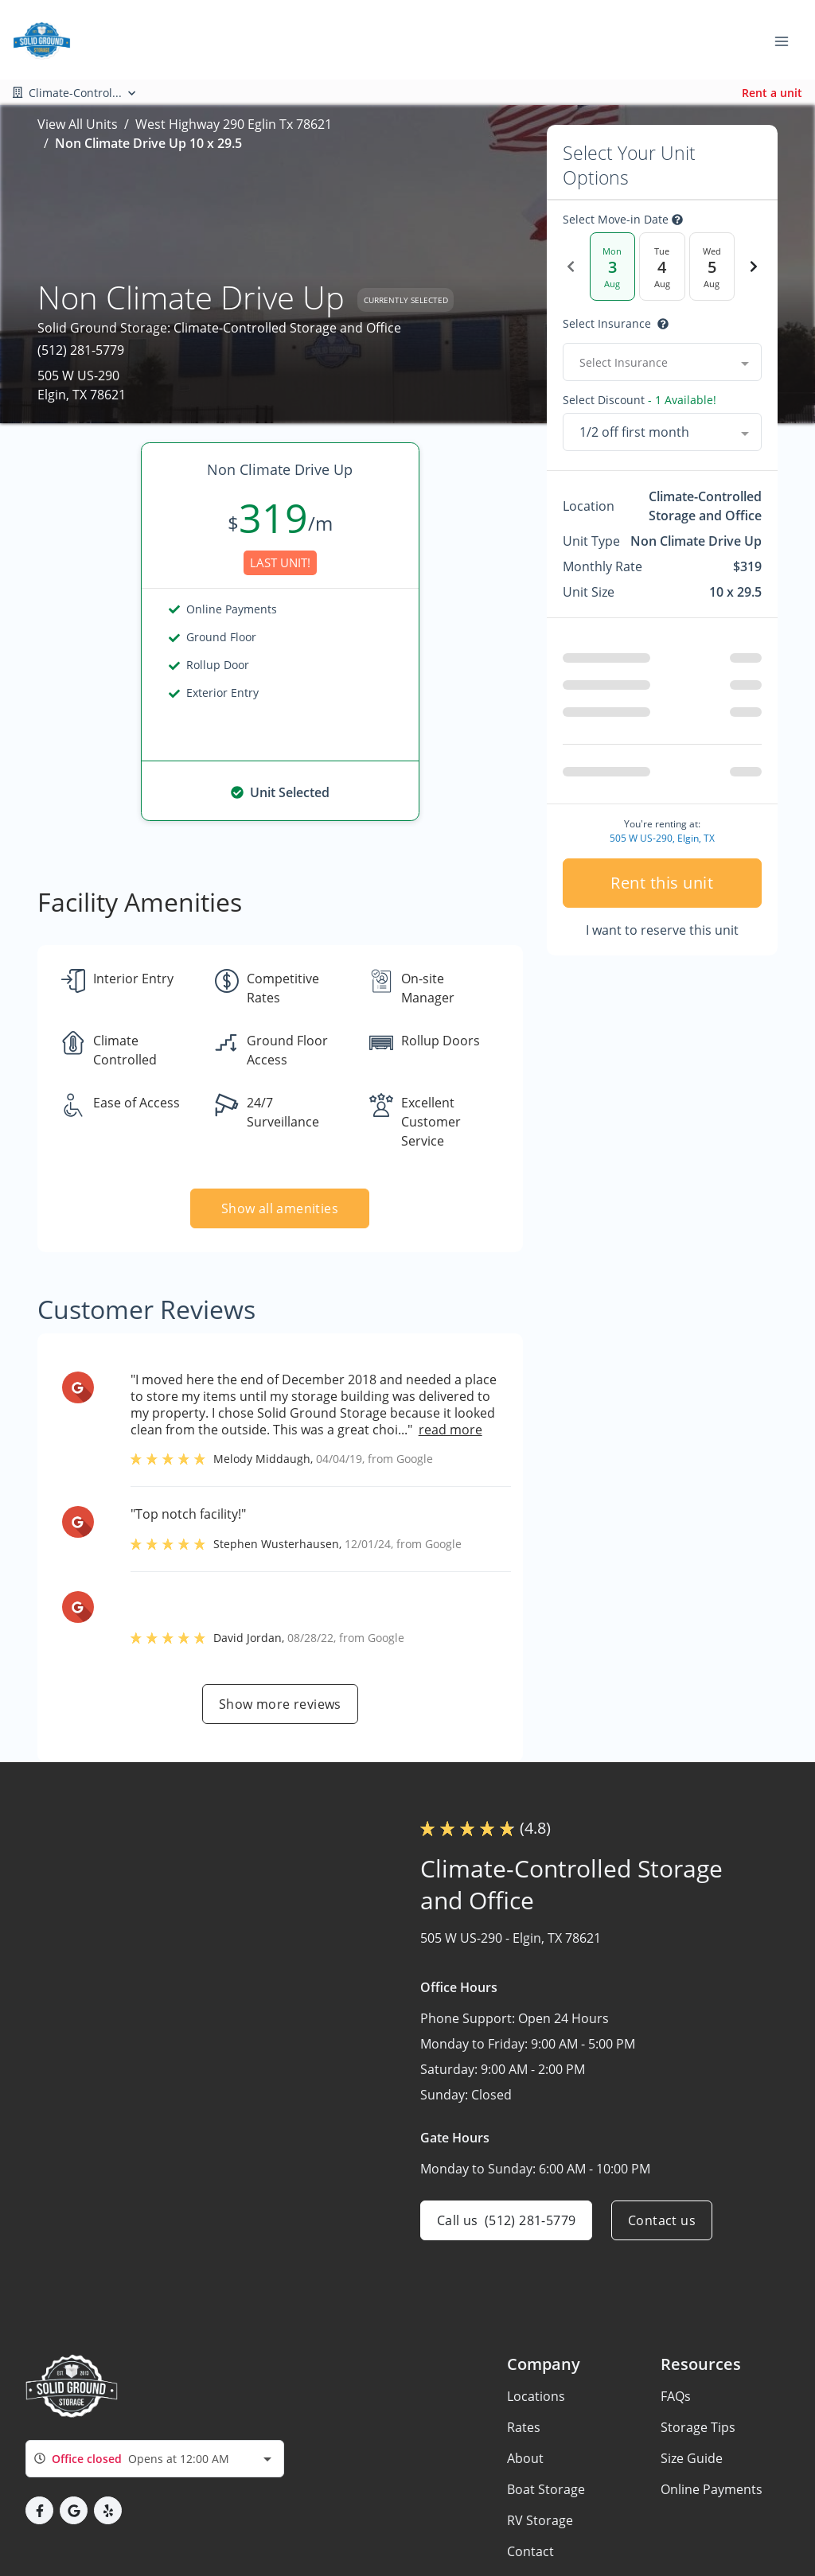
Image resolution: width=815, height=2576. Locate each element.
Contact (530, 2551)
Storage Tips (698, 2427)
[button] (39, 2510)
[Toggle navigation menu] (788, 39)
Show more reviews (280, 1704)
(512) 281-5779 (80, 350)
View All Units (77, 124)
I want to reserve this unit (662, 930)
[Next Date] (754, 266)
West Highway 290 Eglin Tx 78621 (233, 124)
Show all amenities (279, 1208)
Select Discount (639, 400)
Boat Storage (546, 2489)
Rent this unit (661, 882)
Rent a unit (772, 92)
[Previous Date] (571, 266)
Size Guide (692, 2458)
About (525, 2458)
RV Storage (540, 2520)
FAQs (676, 2396)
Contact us (662, 2220)
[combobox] (662, 362)
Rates (523, 2427)
